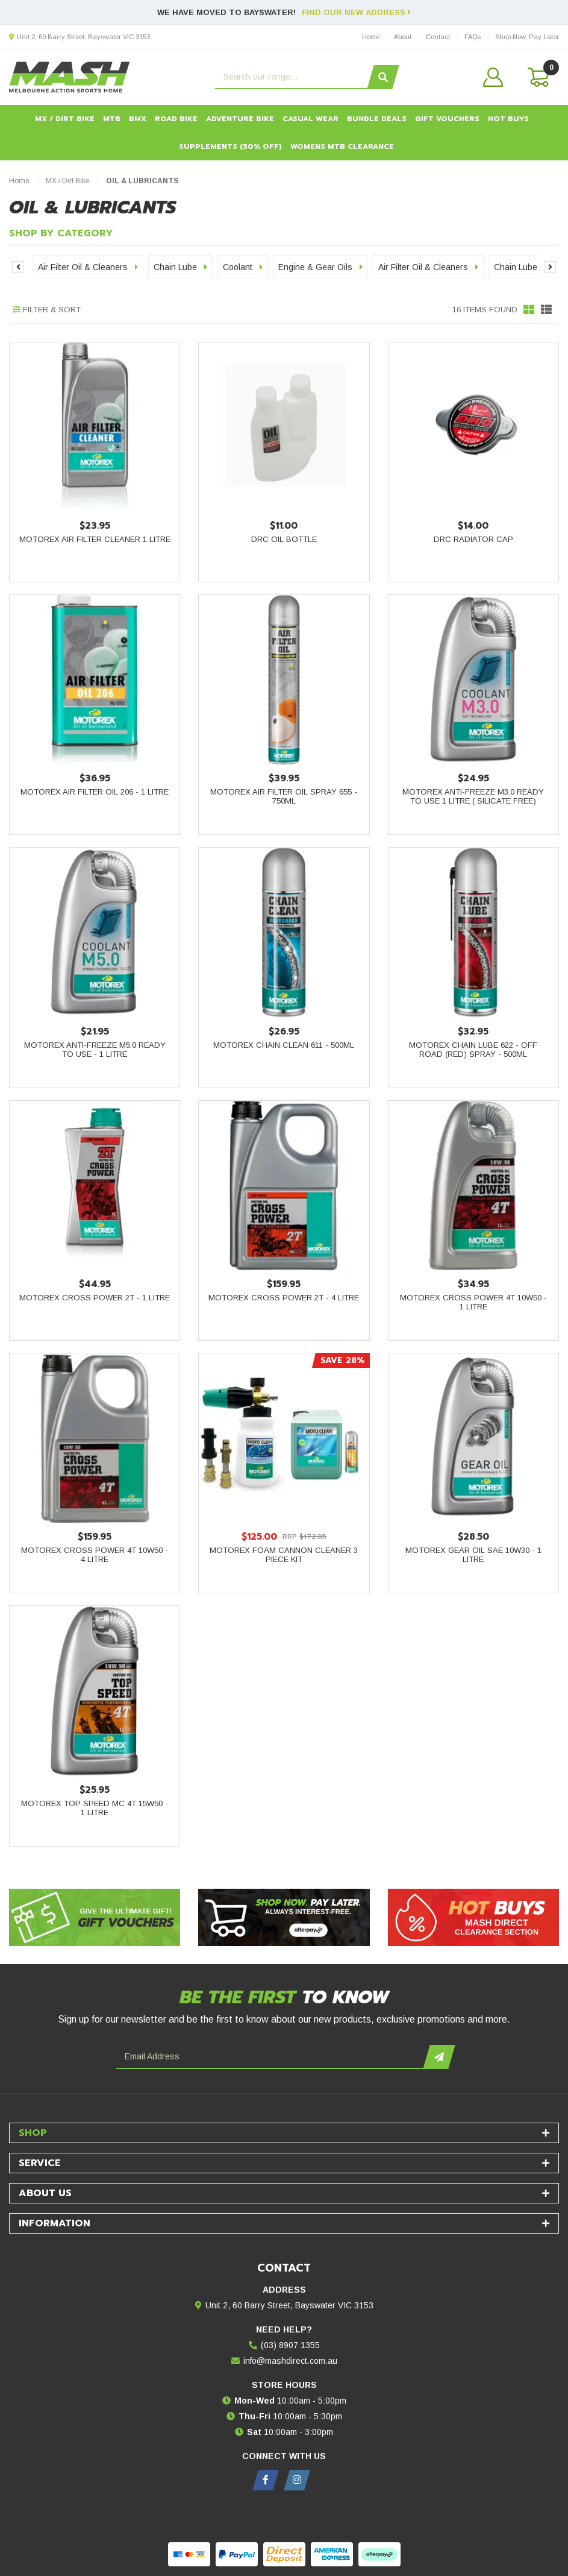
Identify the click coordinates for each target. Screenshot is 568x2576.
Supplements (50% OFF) (230, 146)
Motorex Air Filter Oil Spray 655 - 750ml (283, 796)
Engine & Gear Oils (320, 267)
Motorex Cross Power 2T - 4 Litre (283, 1297)
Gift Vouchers (447, 118)
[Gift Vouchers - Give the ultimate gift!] (94, 1917)
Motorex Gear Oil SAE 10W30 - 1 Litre (473, 1555)
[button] (493, 77)
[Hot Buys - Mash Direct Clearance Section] (473, 1917)
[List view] (546, 309)
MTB (111, 118)
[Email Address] (271, 2057)
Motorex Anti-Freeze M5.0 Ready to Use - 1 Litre (95, 1050)
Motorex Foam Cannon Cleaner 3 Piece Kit (284, 1555)
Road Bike (176, 118)
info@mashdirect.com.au (290, 2361)
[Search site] (383, 77)
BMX (137, 118)
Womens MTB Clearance (342, 146)
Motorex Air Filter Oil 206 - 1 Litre (94, 791)
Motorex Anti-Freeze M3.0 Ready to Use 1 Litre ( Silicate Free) (473, 796)
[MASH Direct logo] (69, 76)
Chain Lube (180, 267)
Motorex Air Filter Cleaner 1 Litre (94, 539)
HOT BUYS (508, 118)
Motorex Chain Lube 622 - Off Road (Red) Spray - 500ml (473, 1050)
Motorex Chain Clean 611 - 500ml (283, 1045)
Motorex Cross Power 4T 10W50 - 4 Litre (94, 1555)
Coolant (243, 267)
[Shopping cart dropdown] (537, 77)
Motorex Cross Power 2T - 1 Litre (94, 1297)
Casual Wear (310, 118)
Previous (18, 267)
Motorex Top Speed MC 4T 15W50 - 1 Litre (94, 1808)
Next (550, 267)
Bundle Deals (377, 118)
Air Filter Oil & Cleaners (88, 267)
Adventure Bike (240, 118)
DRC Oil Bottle (284, 539)
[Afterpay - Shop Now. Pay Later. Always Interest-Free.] (283, 1917)
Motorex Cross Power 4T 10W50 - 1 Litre (473, 1302)
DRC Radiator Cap (473, 539)
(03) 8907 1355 (290, 2345)
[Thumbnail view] (529, 309)
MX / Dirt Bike (65, 118)
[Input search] (292, 77)
